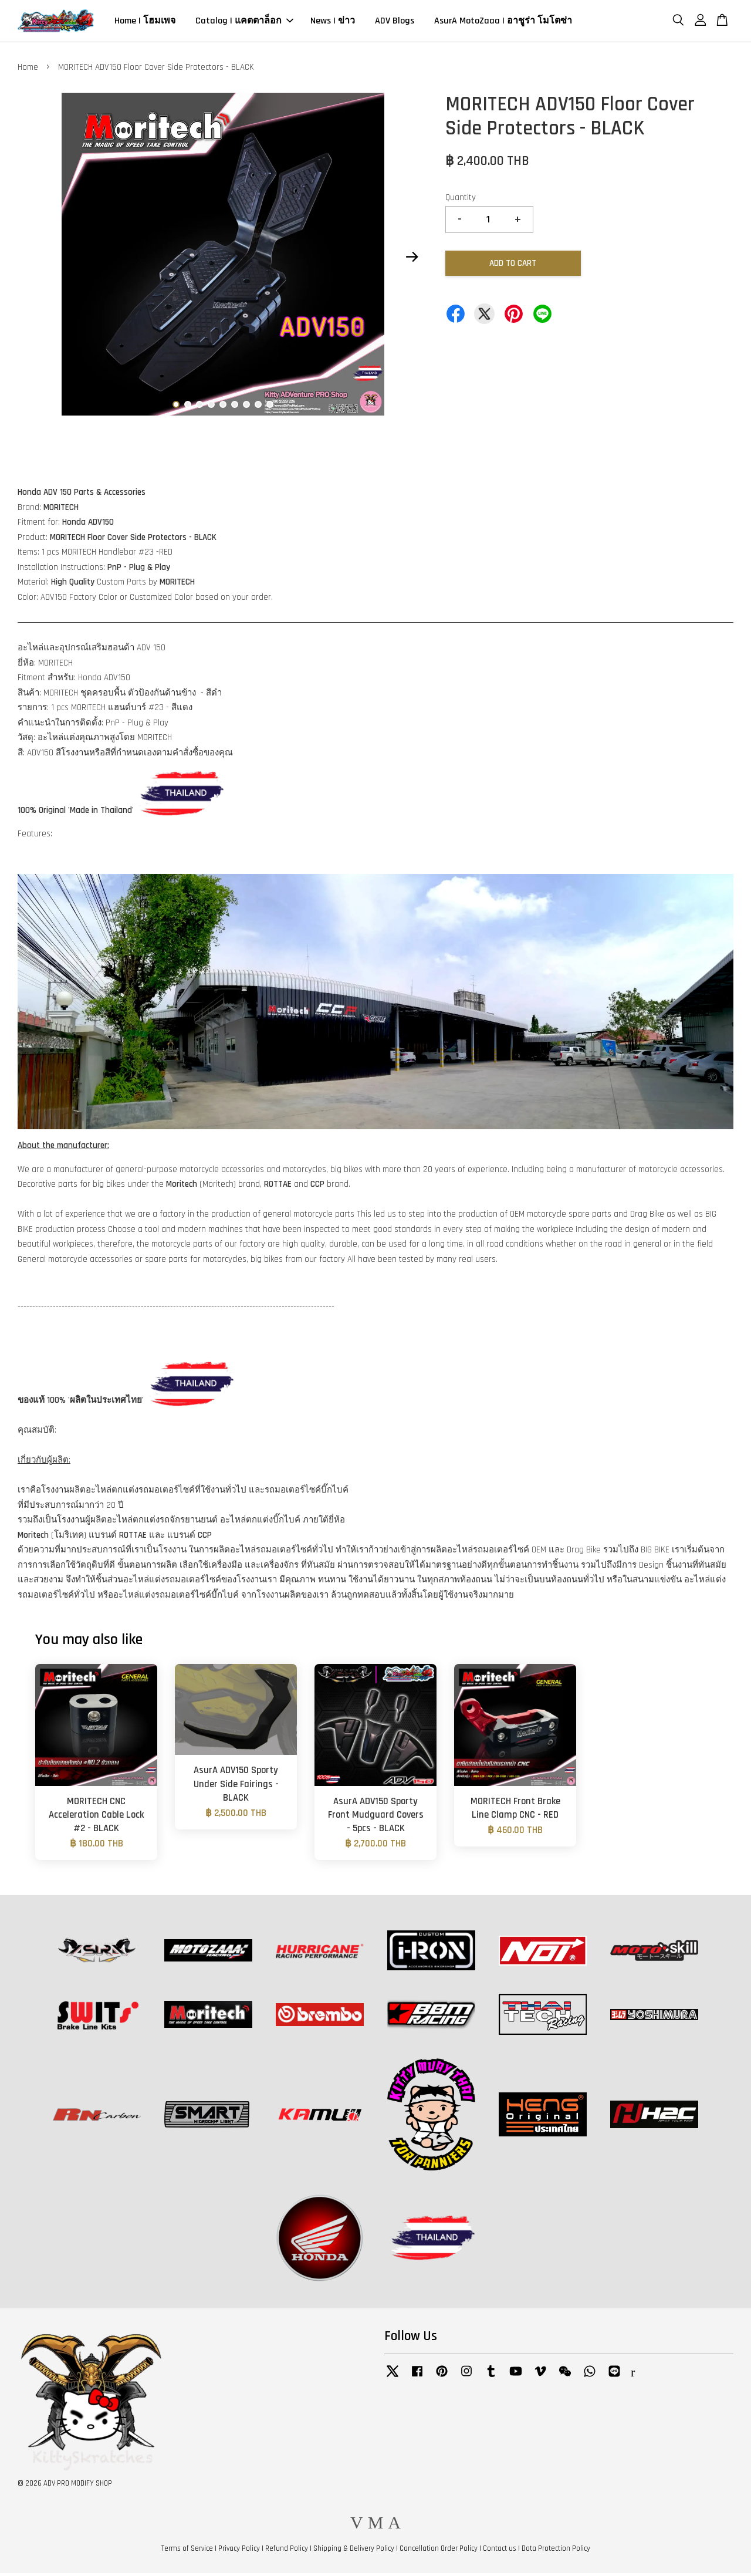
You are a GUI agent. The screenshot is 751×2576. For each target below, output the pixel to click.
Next (412, 260)
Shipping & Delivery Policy (353, 2552)
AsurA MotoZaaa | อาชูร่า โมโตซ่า (503, 22)
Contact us (499, 2552)
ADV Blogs (394, 22)
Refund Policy (286, 2552)
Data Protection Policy (556, 2552)
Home (28, 70)
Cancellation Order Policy (439, 2552)
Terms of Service (187, 2552)
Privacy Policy (239, 2552)
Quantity (460, 201)
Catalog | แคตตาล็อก (244, 22)
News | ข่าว (332, 22)
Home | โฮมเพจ (144, 22)
